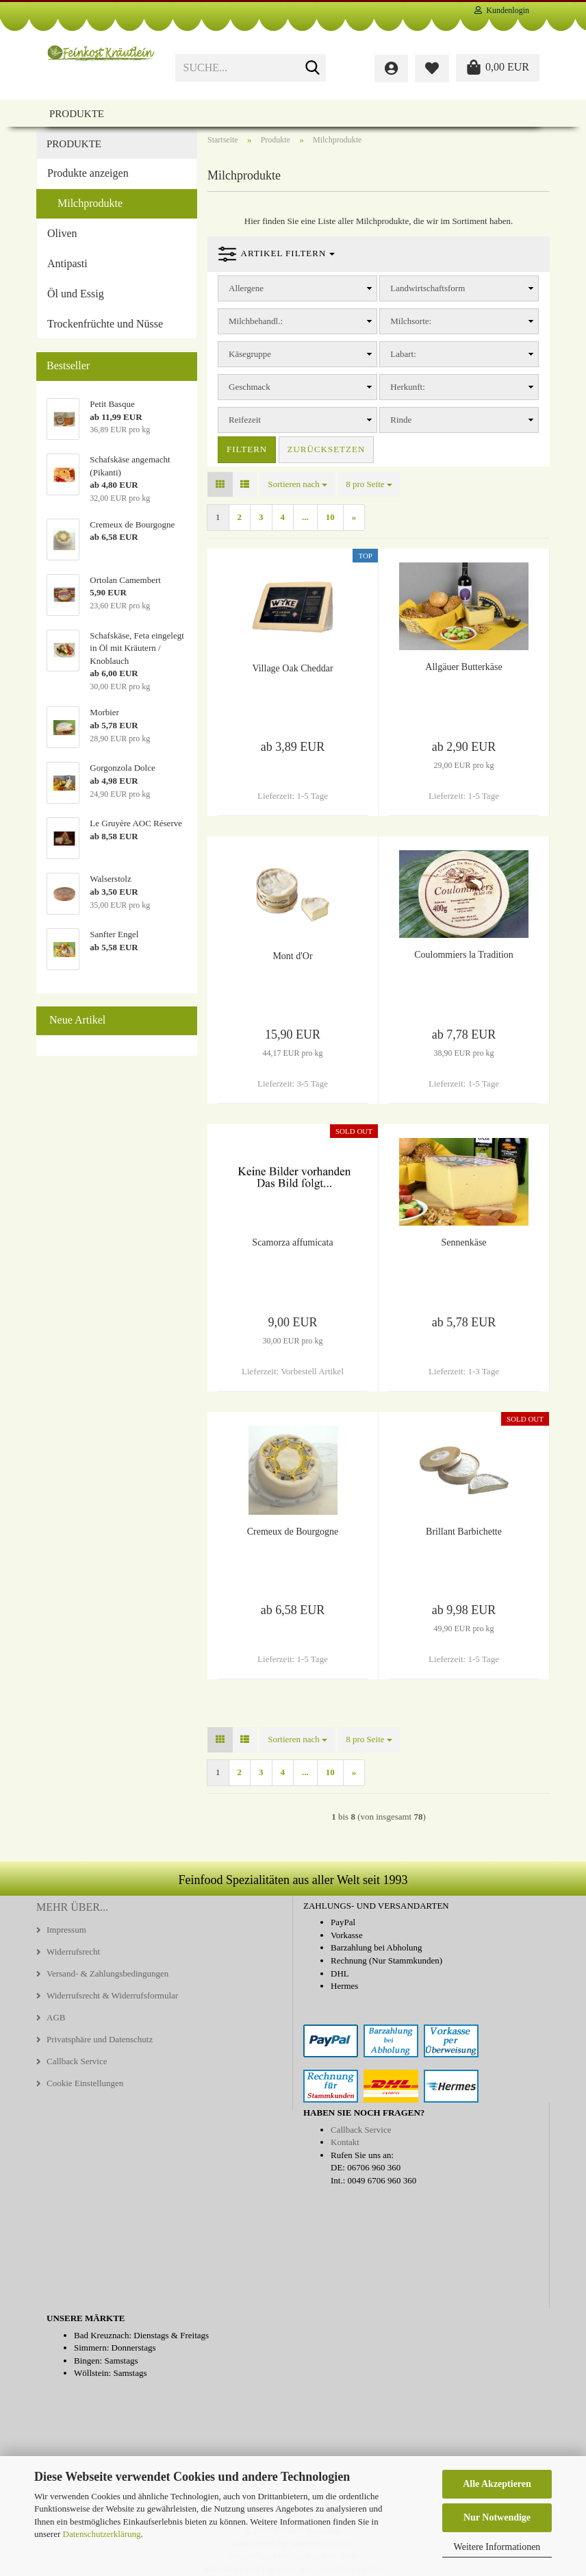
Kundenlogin (501, 10)
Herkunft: (407, 387)
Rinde (400, 419)
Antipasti (67, 263)
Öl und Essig (75, 293)
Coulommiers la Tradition (463, 955)
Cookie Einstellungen (85, 2083)
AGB (56, 2017)
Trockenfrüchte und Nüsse (105, 324)
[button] (220, 484)
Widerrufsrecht (73, 1951)
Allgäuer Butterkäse (463, 667)
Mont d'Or (292, 956)
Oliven (62, 233)
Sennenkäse (463, 1242)
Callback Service (77, 2061)
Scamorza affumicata (292, 1242)
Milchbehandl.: (256, 321)
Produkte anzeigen (88, 173)
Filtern (247, 449)
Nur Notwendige (497, 2517)
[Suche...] (313, 68)
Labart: (403, 354)
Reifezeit (245, 419)
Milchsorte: (410, 321)
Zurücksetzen (327, 449)
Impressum (66, 1929)
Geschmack (249, 387)
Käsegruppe (250, 354)
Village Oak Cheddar (292, 668)
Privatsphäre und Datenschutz (100, 2039)
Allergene (246, 288)
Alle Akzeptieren (497, 2484)
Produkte (76, 113)
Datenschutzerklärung (102, 2534)
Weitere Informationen (497, 2547)
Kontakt (345, 2142)
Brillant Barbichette (464, 1531)
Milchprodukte (90, 203)
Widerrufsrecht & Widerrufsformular (112, 1995)
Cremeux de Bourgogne (293, 1531)
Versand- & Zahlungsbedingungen (107, 1973)
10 (330, 517)
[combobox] (297, 484)
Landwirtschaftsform (427, 288)
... (305, 517)
